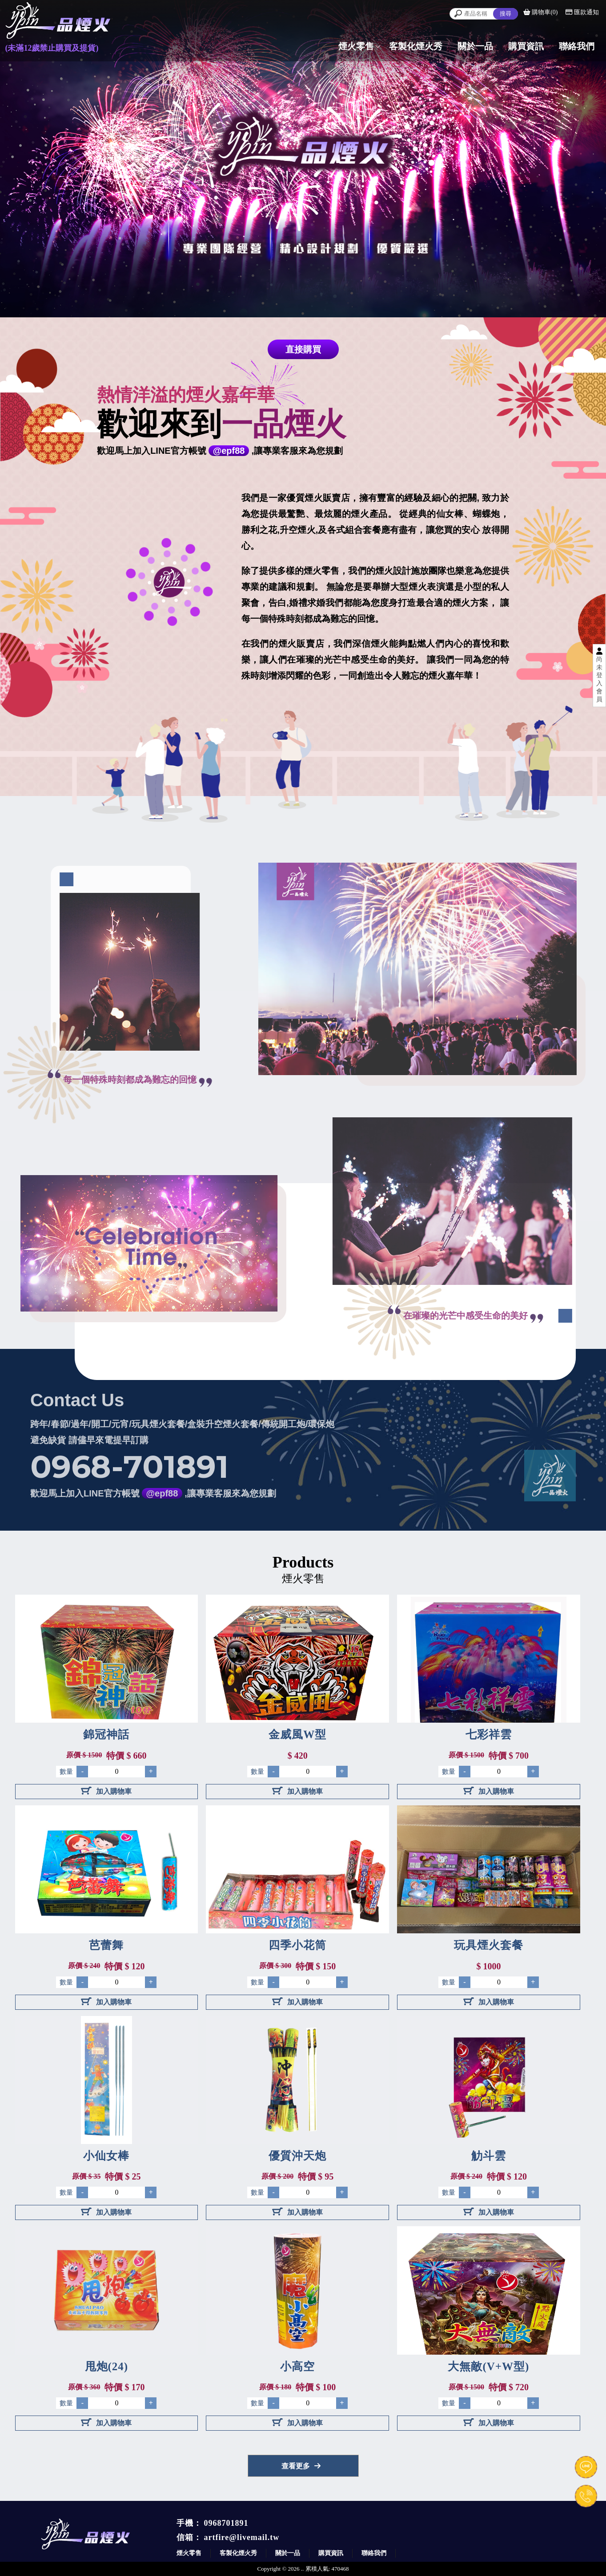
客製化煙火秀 (238, 2553)
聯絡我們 (373, 2553)
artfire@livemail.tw (242, 2537)
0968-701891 (129, 1449)
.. (302, 2568)
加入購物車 (106, 1791)
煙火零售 (189, 2553)
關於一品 (287, 2553)
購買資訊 (330, 2553)
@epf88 (229, 451)
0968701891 (226, 2523)
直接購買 (303, 349)
